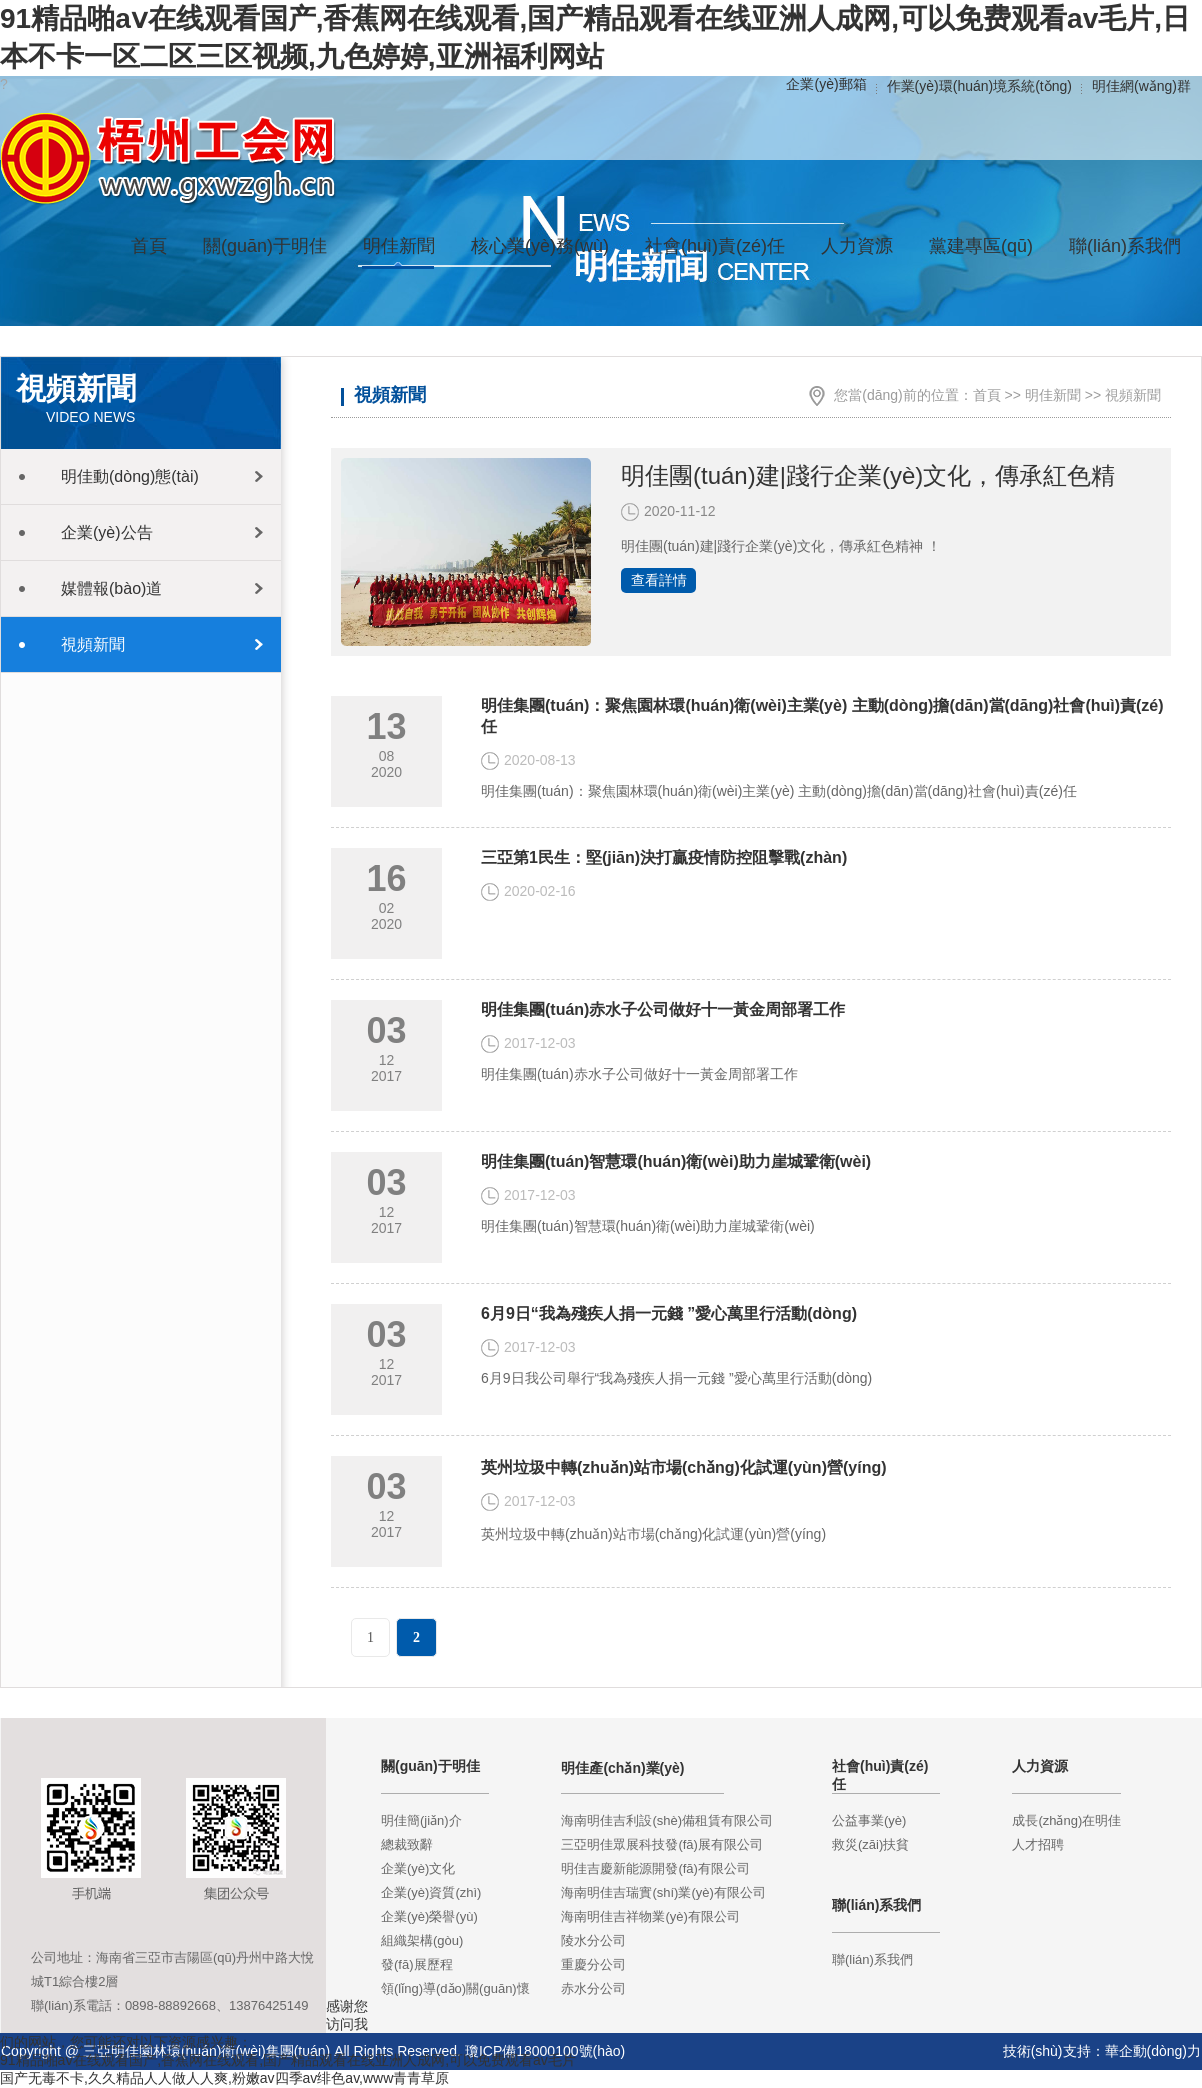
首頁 (149, 246)
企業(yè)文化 (418, 1868)
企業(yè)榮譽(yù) (429, 1916)
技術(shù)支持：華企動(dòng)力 (1102, 2051)
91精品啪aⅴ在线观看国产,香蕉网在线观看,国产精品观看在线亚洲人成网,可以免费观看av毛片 (288, 2060)
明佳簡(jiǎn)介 (421, 1820)
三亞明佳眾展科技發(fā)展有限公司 (662, 1844)
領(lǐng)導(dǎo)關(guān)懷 (455, 1988)
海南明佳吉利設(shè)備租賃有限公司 (667, 1820)
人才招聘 (1038, 1844)
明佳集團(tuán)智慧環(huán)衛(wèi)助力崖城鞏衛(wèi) (676, 1161)
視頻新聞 (93, 644)
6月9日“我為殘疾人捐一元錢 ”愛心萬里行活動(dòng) (669, 1313)
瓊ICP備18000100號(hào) (545, 2051)
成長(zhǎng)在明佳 (1066, 1820)
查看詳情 (659, 580)
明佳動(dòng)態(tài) (130, 476)
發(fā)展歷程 (417, 1964)
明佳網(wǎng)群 (1141, 86)
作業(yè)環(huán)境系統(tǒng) (979, 86)
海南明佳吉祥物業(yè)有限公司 (650, 1916)
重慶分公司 (593, 1964)
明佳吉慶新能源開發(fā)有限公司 (655, 1868)
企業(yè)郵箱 (826, 84)
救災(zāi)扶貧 (870, 1844)
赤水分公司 (593, 1988)
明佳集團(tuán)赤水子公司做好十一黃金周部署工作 (663, 1009)
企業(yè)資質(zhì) (431, 1892)
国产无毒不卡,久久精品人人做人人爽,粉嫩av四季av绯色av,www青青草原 (224, 2078)
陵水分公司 (593, 1940)
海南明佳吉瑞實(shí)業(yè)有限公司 (663, 1892)
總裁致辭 (407, 1844)
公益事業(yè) (869, 1820)
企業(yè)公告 (107, 532)
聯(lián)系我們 (872, 1959)
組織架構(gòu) (422, 1940)
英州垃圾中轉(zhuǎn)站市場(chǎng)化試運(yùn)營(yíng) (684, 1467)
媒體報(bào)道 (111, 588)
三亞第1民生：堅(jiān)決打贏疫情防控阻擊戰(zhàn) (664, 857)
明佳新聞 (1053, 395)
